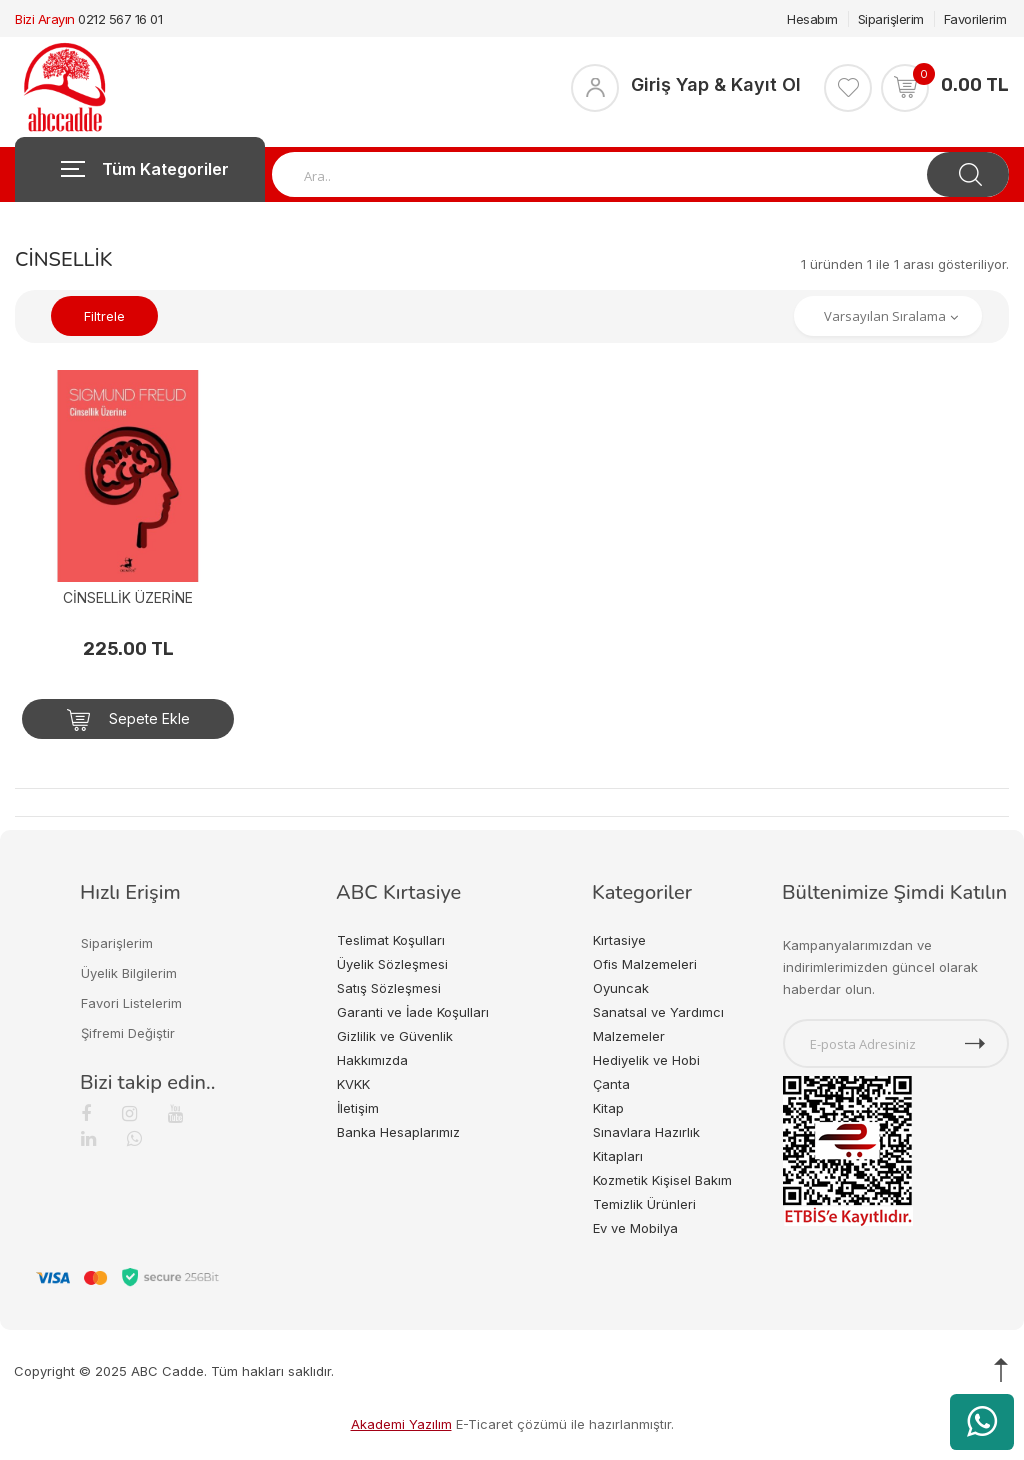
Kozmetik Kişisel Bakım (662, 1180)
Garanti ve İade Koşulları (413, 1012)
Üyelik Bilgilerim (129, 973)
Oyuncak (621, 988)
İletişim (358, 1108)
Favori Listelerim (131, 1003)
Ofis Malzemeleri (645, 964)
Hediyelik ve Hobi (646, 1060)
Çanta (611, 1084)
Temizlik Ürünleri (644, 1204)
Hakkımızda (372, 1060)
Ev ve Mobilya (635, 1228)
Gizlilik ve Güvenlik (395, 1036)
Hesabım (812, 19)
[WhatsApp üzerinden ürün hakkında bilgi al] (982, 1422)
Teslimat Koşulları (391, 940)
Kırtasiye (619, 940)
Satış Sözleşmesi (389, 988)
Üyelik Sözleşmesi (392, 964)
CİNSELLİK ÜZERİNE (128, 597)
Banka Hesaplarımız (398, 1132)
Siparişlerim (891, 19)
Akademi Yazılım (401, 1424)
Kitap (608, 1108)
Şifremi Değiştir (128, 1033)
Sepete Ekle (128, 720)
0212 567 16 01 (120, 19)
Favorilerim (975, 19)
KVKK (353, 1084)
